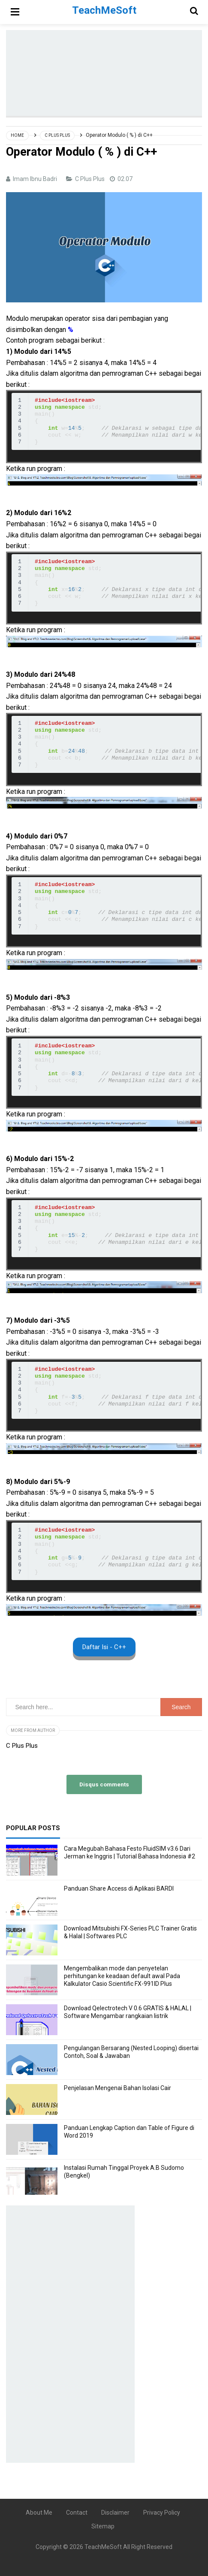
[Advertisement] (107, 73)
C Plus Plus (90, 178)
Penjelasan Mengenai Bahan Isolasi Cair (117, 2087)
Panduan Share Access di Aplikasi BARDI (119, 1888)
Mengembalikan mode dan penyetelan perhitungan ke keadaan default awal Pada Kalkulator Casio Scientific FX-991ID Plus (122, 1976)
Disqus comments (104, 1784)
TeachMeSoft (103, 2546)
